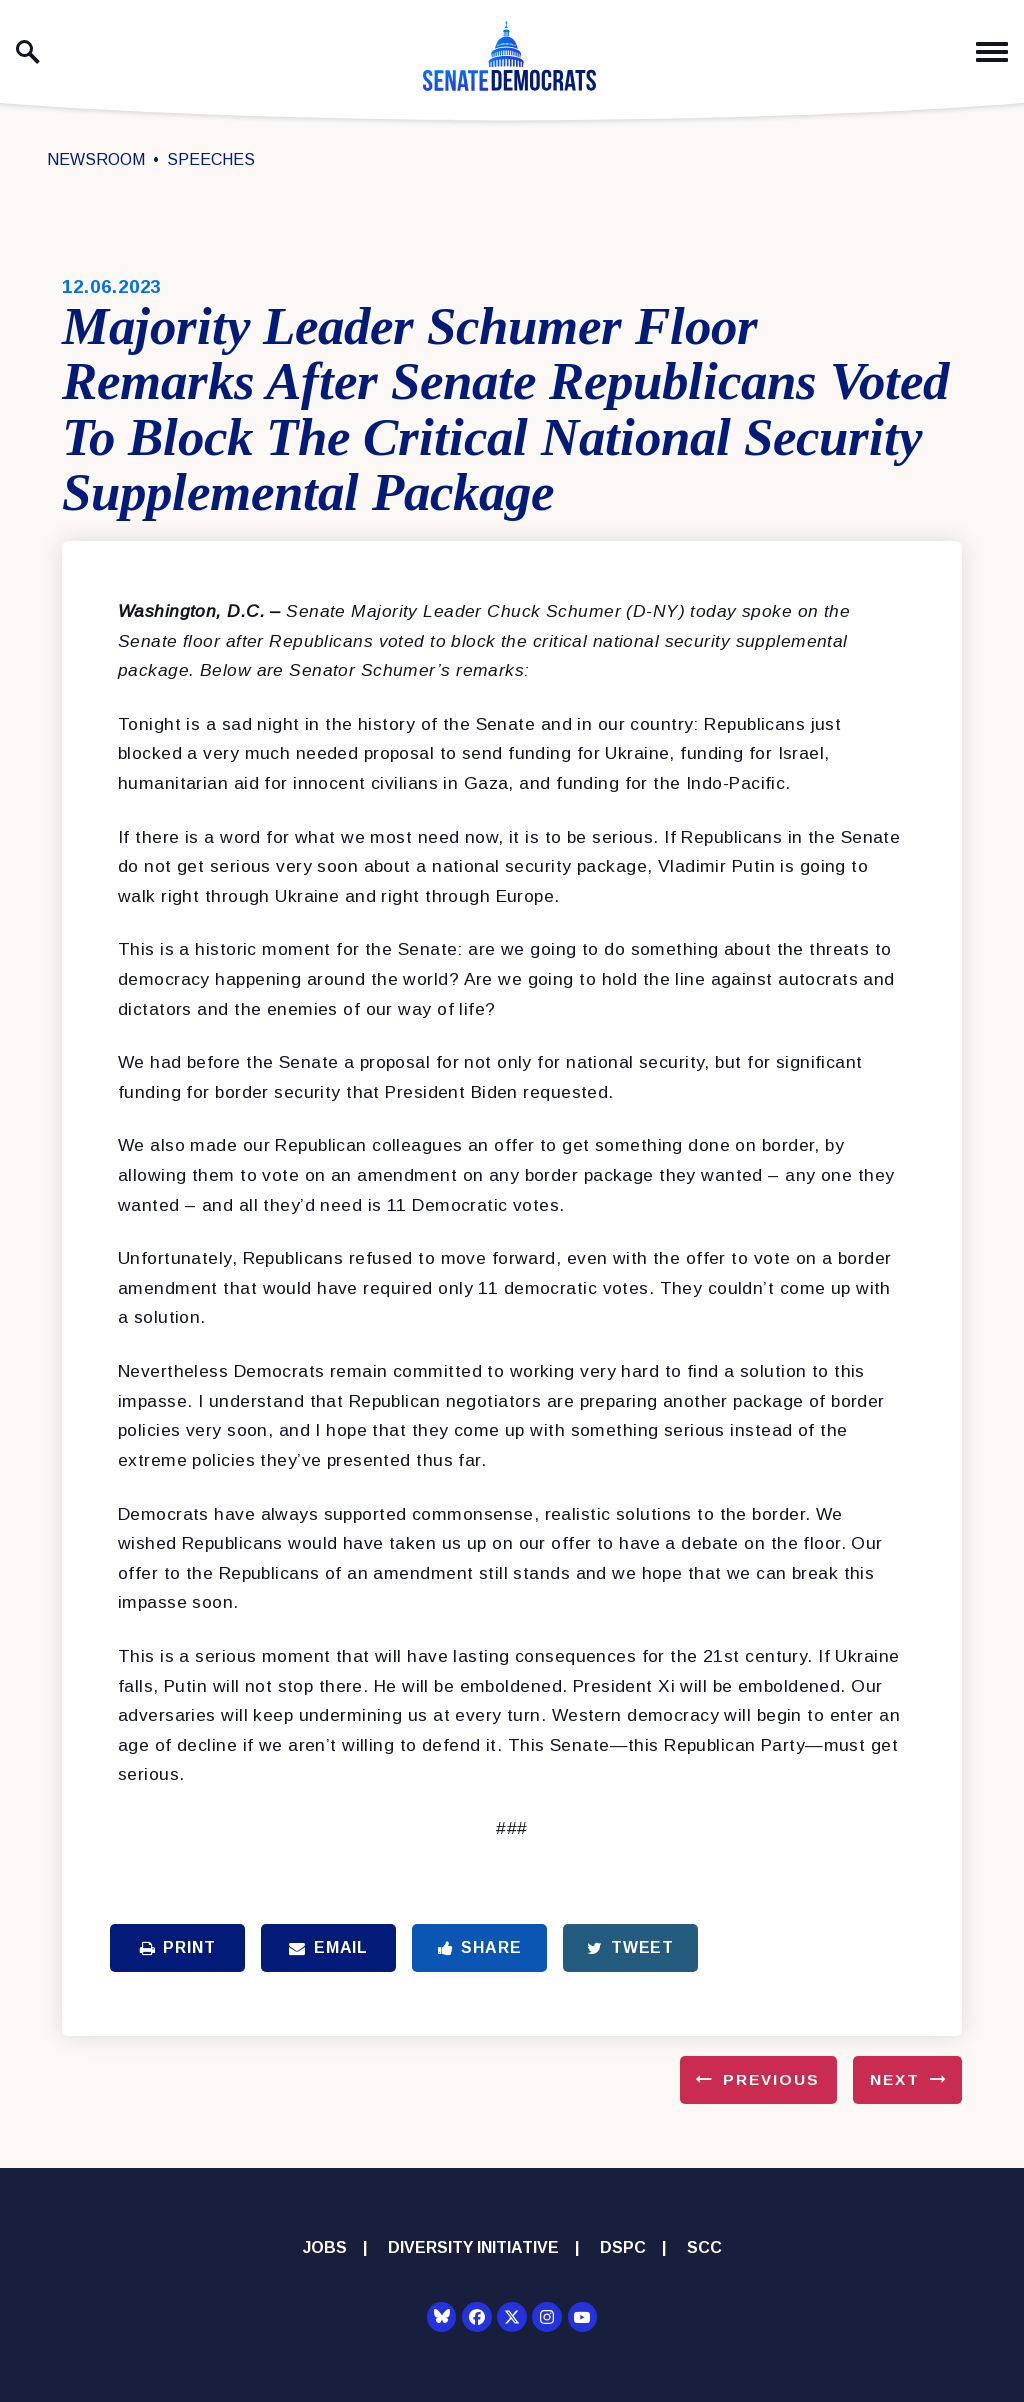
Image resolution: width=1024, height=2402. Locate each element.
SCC (704, 2247)
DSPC (623, 2247)
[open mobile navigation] (992, 52)
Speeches (211, 159)
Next (895, 2079)
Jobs (325, 2247)
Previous (771, 2079)
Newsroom (96, 159)
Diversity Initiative (473, 2247)
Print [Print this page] (178, 1947)
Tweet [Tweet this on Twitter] (630, 1947)
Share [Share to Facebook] (480, 1947)
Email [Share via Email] (328, 1947)
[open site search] (28, 52)
